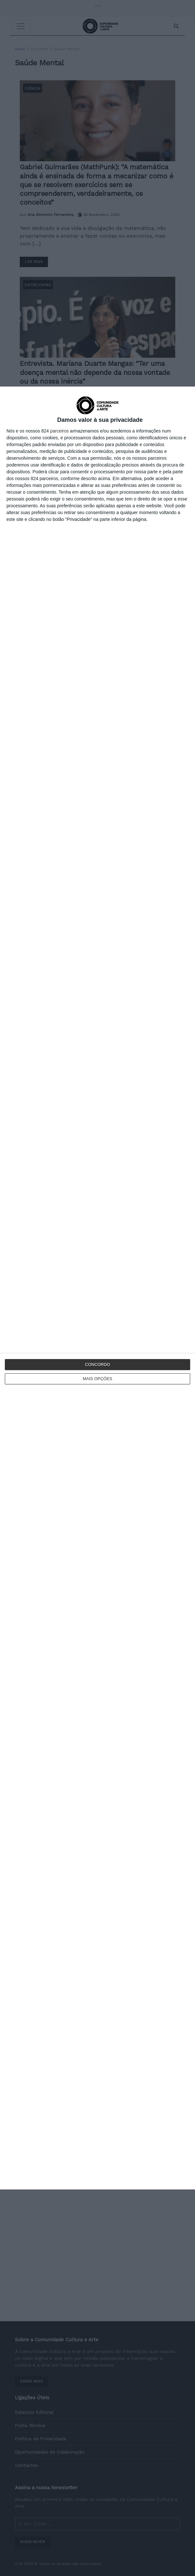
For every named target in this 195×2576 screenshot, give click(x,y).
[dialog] (97, 1288)
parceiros (59, 431)
